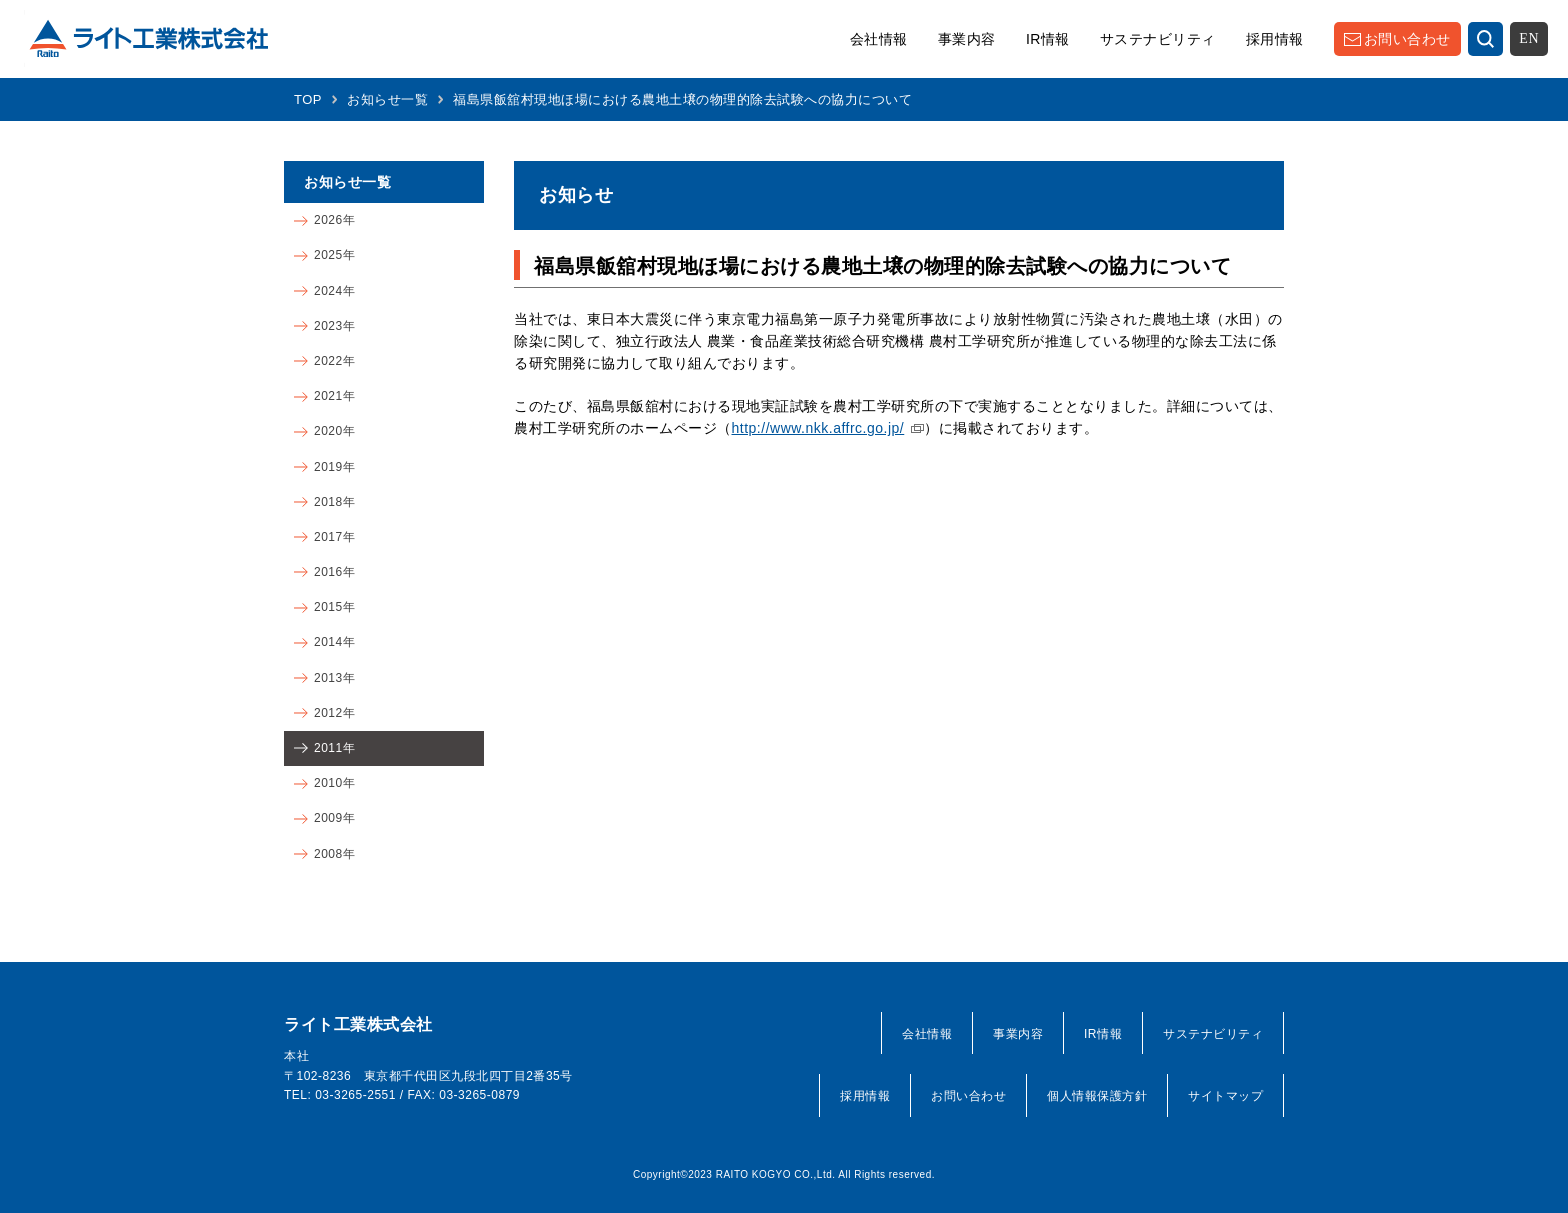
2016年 (334, 572)
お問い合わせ (1407, 39)
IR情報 (1048, 39)
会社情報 (879, 39)
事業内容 (967, 39)
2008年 (334, 854)
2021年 (334, 396)
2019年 (334, 467)
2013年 (334, 678)
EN (1529, 38)
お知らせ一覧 (387, 99)
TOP (308, 99)
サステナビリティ (1158, 39)
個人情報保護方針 (1097, 1096)
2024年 (334, 291)
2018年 (334, 502)
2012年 (334, 713)
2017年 (334, 537)
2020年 (334, 431)
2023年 (334, 326)
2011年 (334, 748)
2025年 (334, 255)
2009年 (334, 818)
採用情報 (1275, 39)
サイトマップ (1225, 1096)
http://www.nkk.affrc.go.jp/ (818, 428)
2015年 (334, 607)
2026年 (334, 220)
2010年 (334, 783)
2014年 (334, 642)
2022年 (334, 361)
